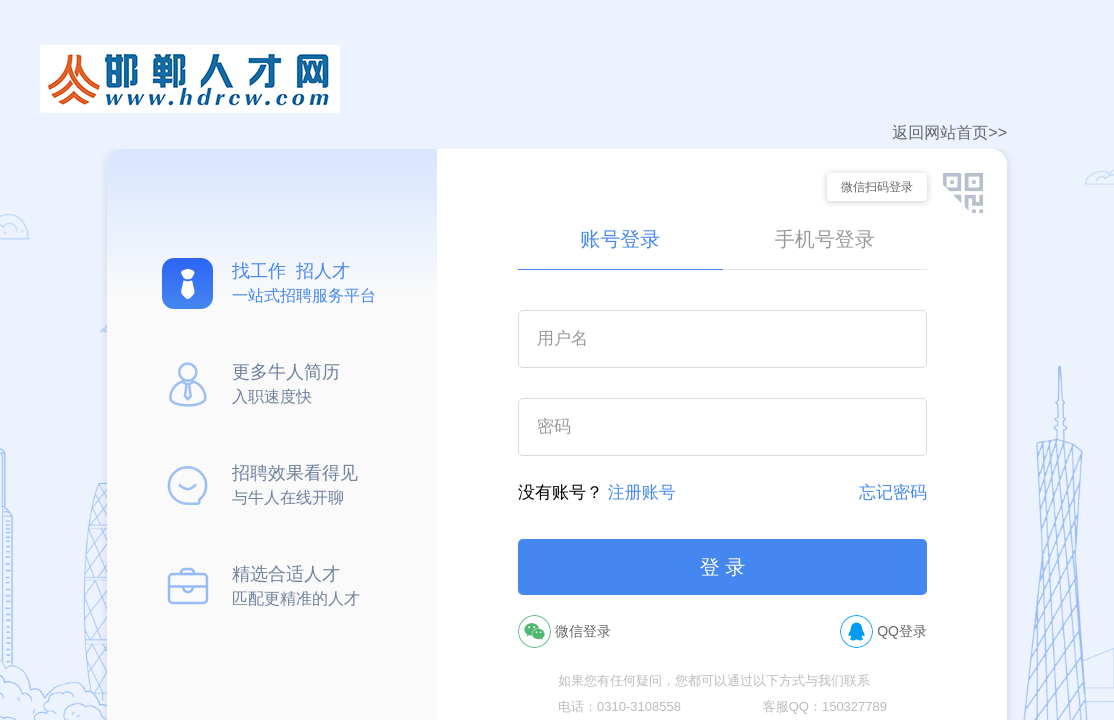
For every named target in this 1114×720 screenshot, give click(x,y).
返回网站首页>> (949, 132)
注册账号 (642, 492)
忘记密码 (893, 492)
